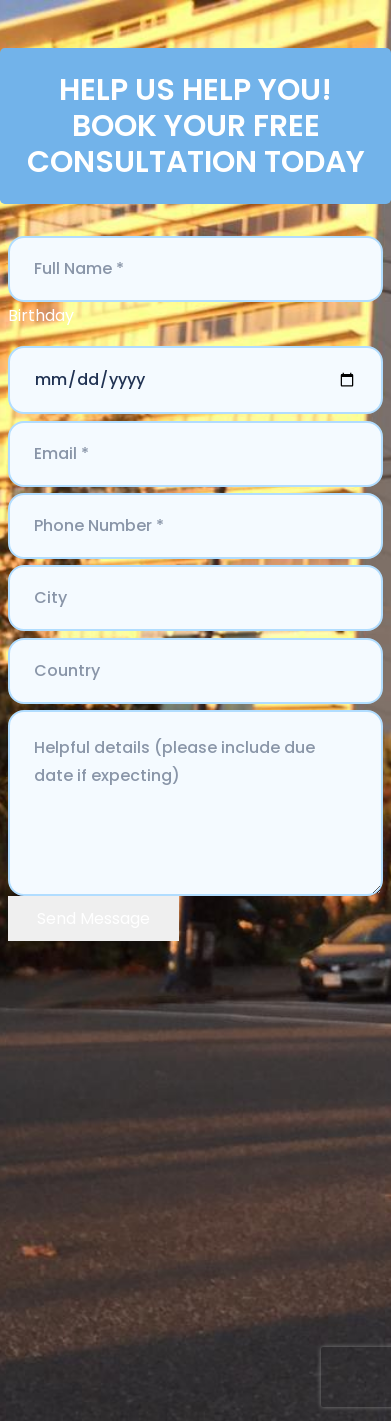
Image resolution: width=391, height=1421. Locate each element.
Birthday (41, 315)
